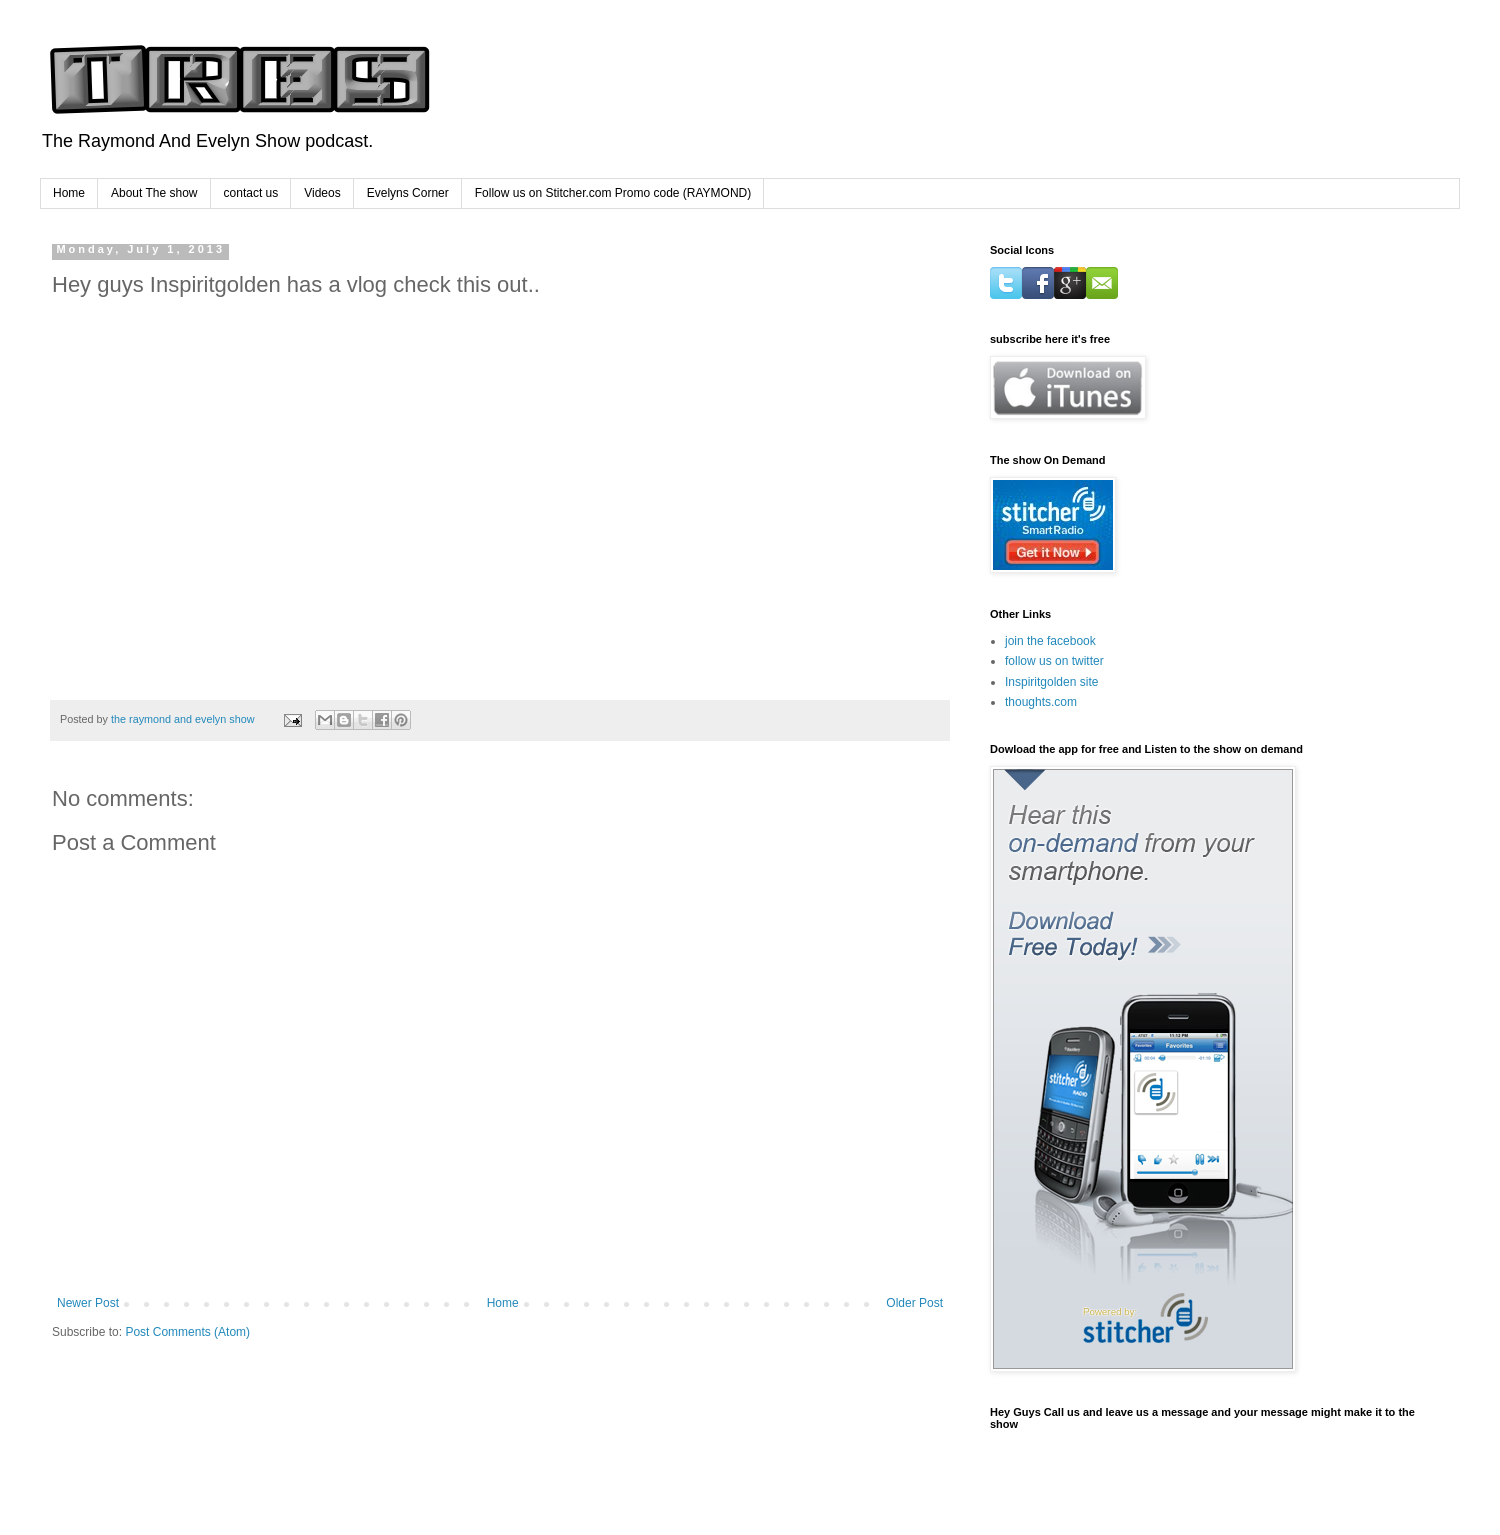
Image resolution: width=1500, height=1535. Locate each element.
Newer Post (88, 1303)
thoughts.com (1041, 702)
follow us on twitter (1054, 661)
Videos (322, 193)
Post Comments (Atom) (187, 1332)
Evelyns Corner (408, 193)
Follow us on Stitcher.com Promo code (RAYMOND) (613, 193)
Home (69, 193)
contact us (251, 193)
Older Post (914, 1303)
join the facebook (1050, 641)
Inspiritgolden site (1051, 682)
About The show (154, 193)
